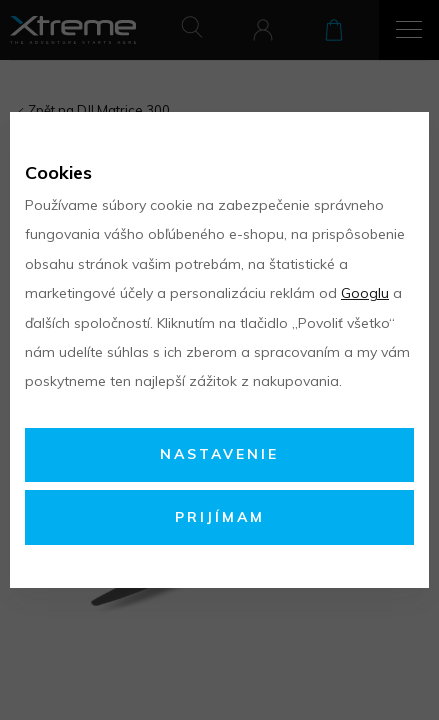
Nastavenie (219, 454)
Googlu (365, 293)
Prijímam (220, 517)
